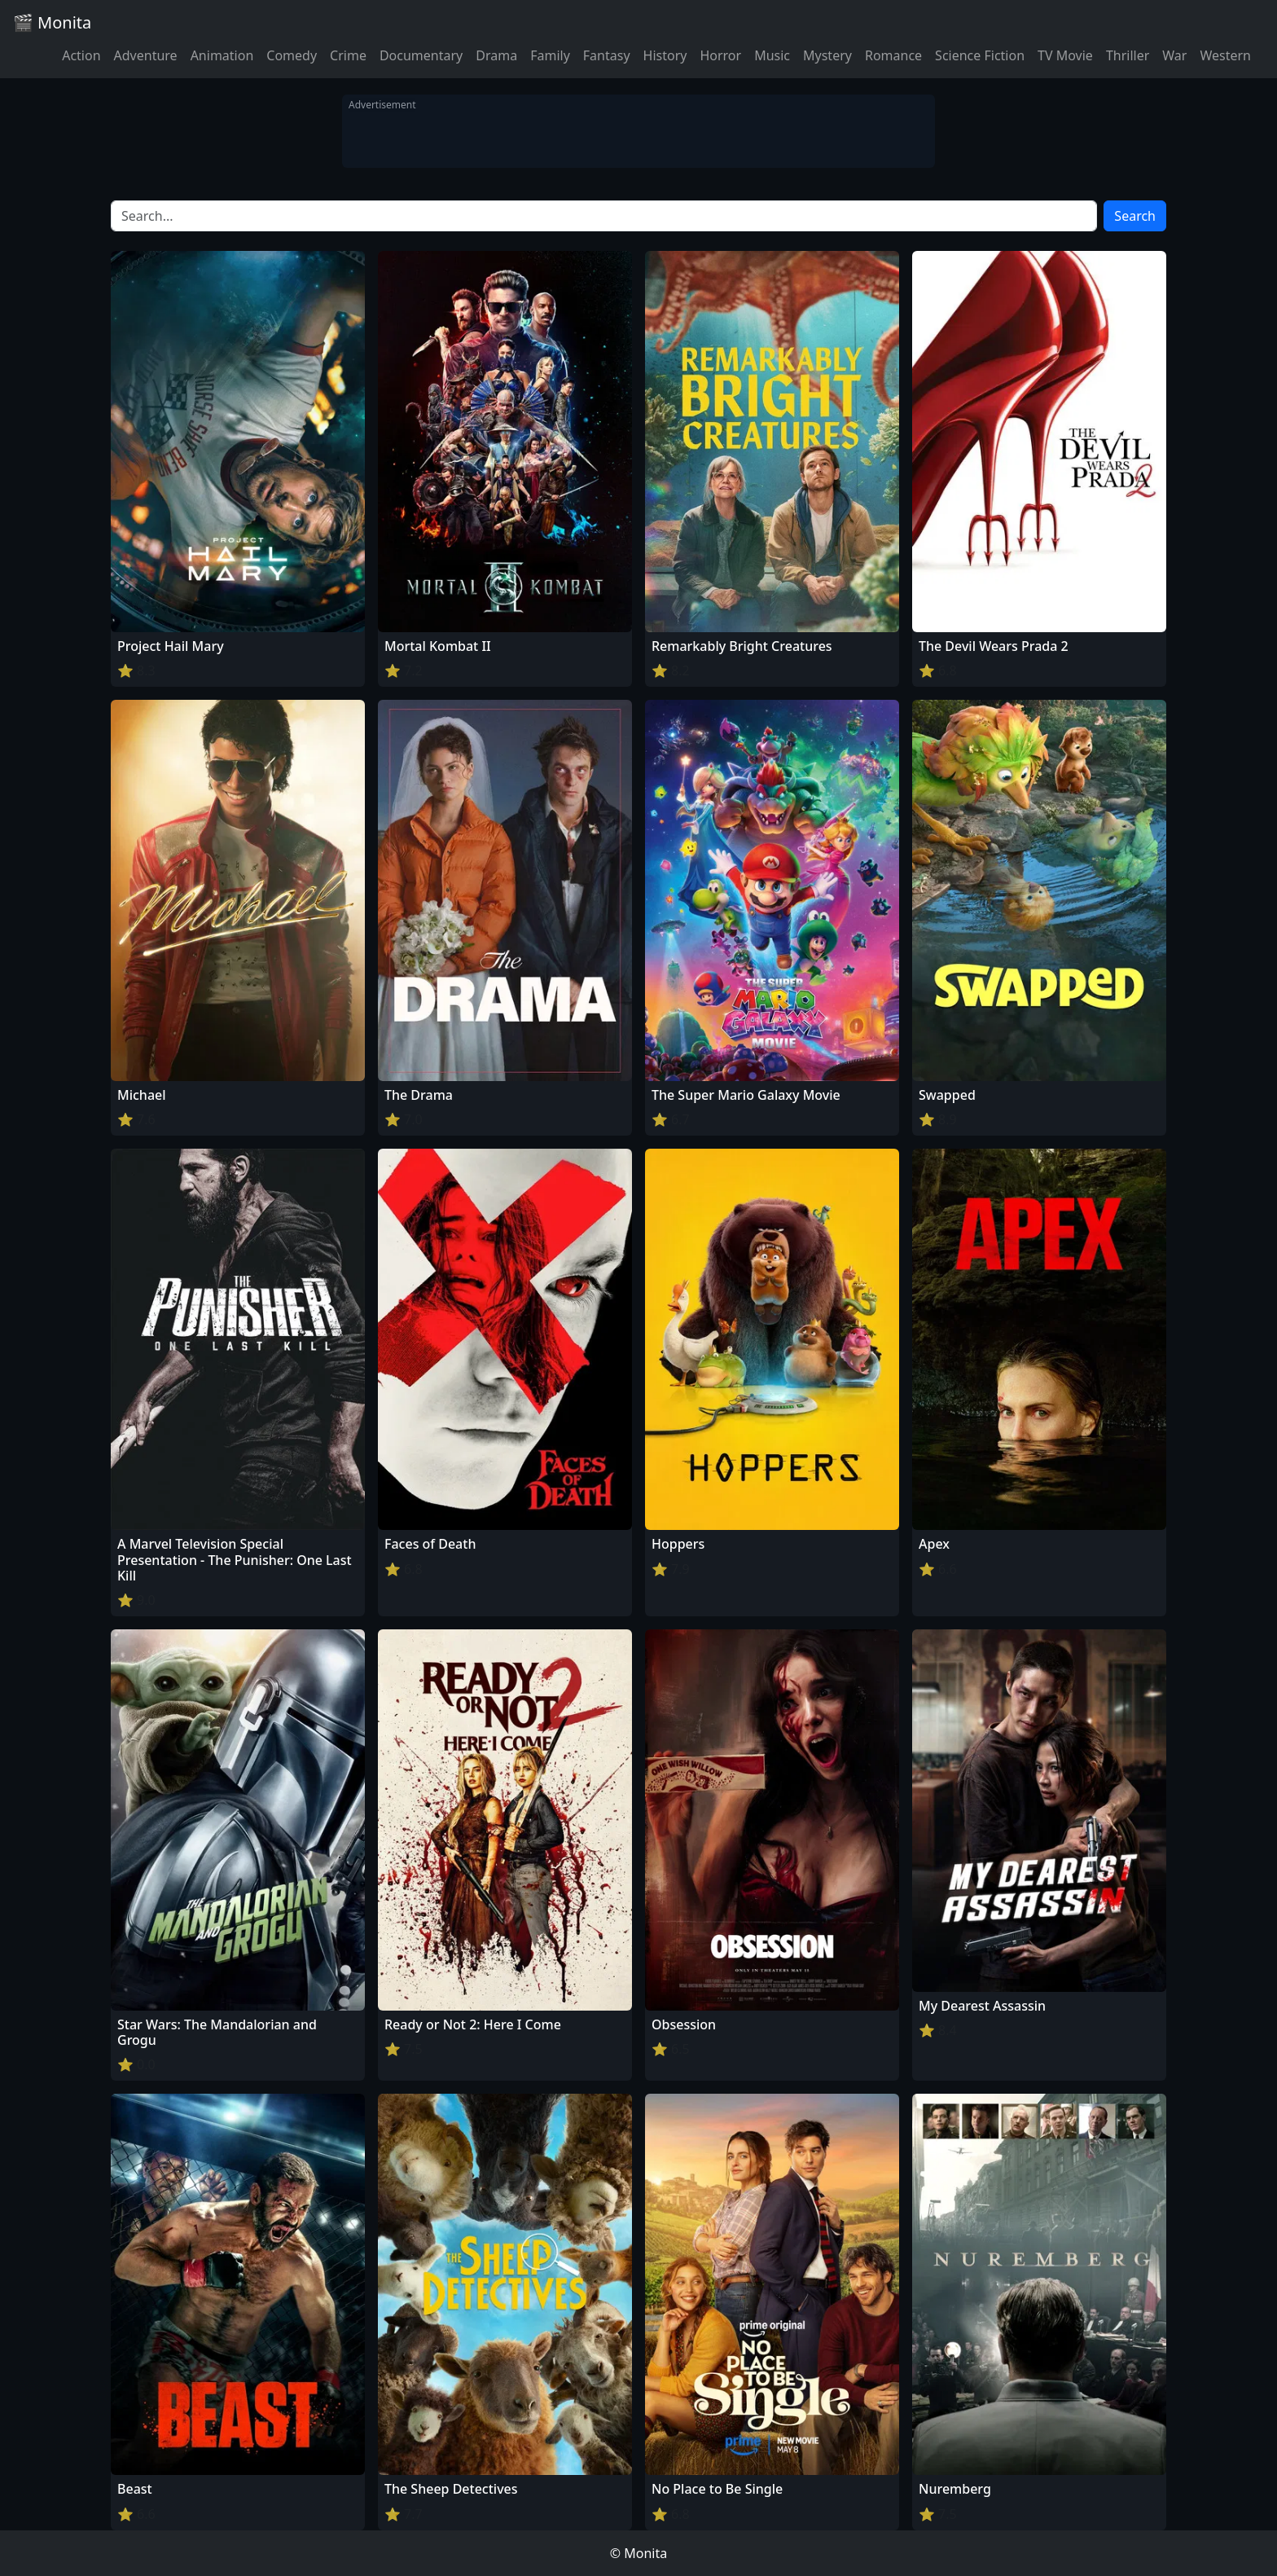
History (665, 55)
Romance (893, 55)
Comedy (291, 55)
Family (550, 55)
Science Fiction (980, 55)
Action (81, 55)
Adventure (146, 55)
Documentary (421, 55)
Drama (496, 55)
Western (1225, 55)
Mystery (827, 55)
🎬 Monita (52, 22)
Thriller (1127, 55)
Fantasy (606, 55)
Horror (720, 55)
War (1174, 55)
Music (772, 55)
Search (1135, 216)
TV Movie (1065, 55)
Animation (222, 55)
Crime (348, 55)
